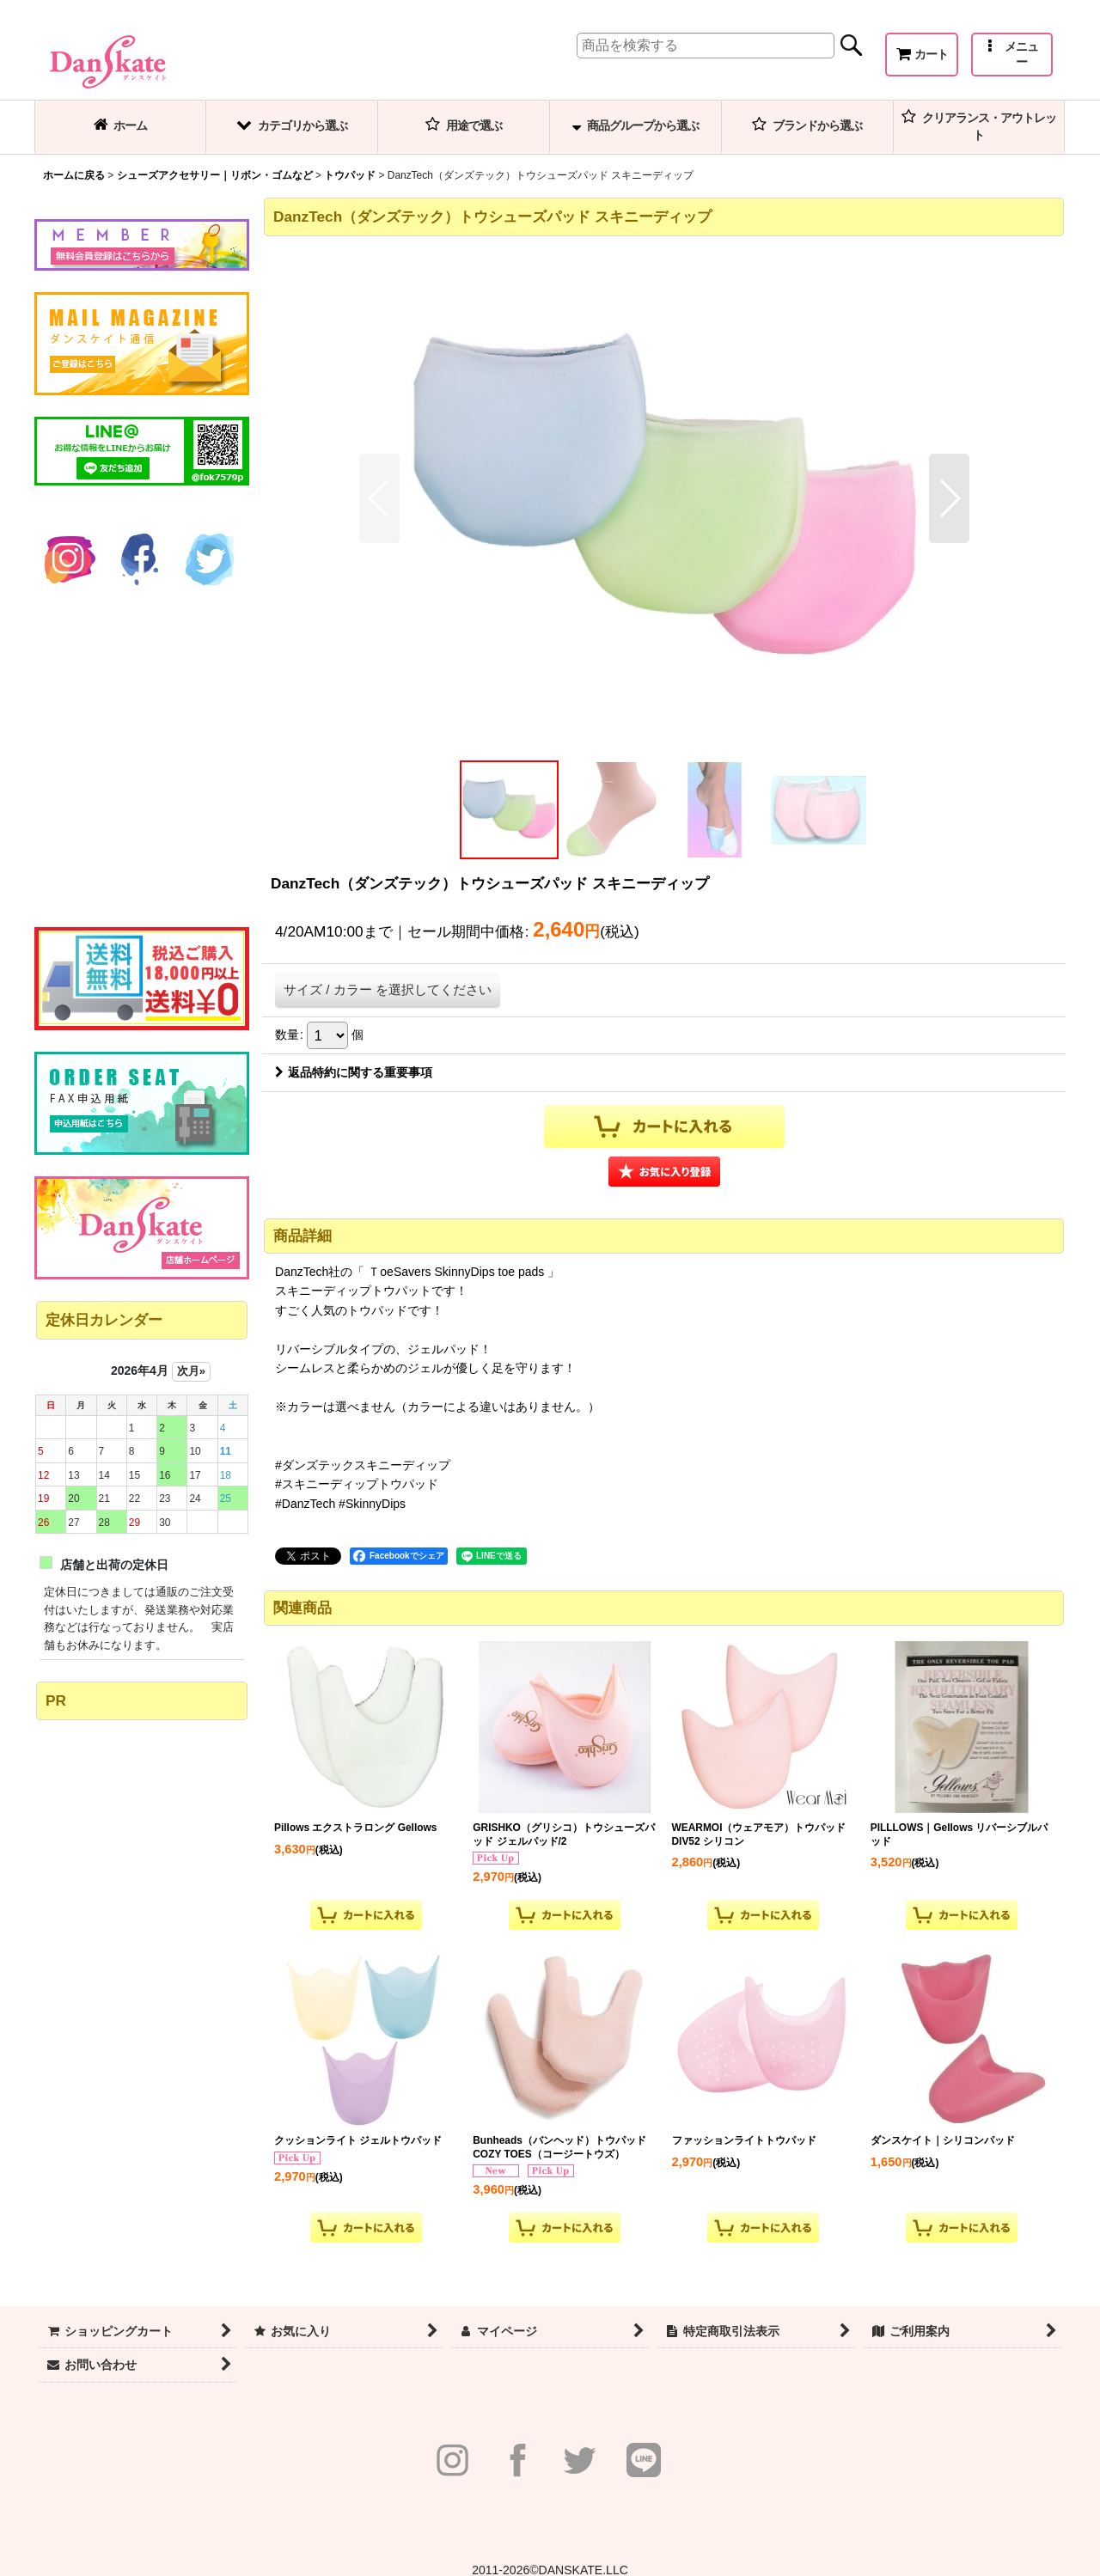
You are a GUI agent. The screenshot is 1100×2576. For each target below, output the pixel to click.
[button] (1012, 54)
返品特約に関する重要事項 (353, 1072)
